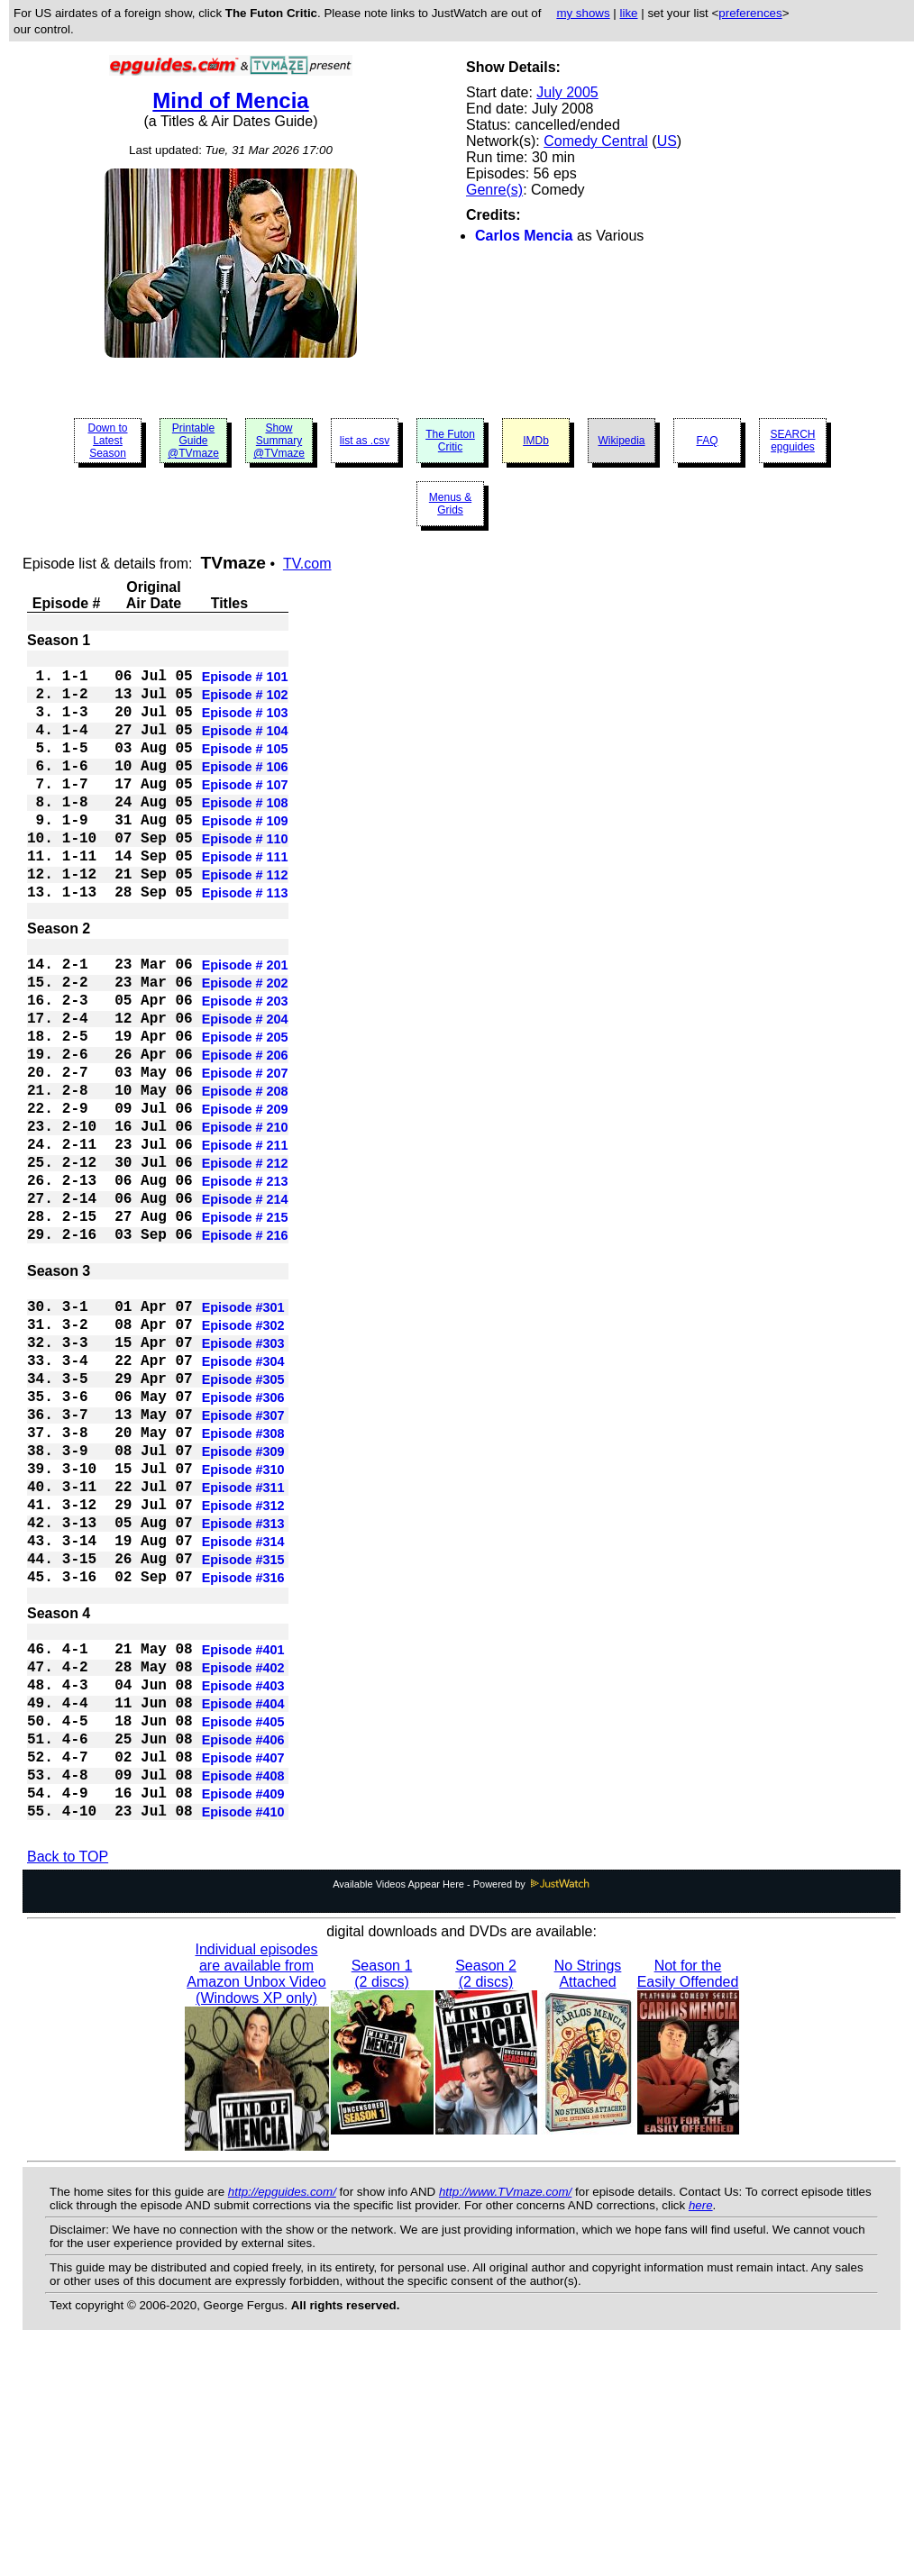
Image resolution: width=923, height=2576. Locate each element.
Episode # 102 (245, 703)
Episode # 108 (245, 833)
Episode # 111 (245, 898)
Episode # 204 (245, 1089)
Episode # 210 (245, 1219)
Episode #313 (243, 1691)
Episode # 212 (245, 1262)
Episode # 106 (245, 790)
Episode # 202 (245, 1046)
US (667, 141)
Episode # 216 (245, 1349)
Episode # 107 (245, 812)
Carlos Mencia (523, 235)
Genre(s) (494, 189)
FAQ (706, 440)
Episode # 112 (245, 920)
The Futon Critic (450, 440)
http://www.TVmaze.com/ (505, 2415)
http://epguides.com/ (282, 2415)
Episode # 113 (245, 941)
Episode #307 (243, 1561)
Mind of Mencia (230, 100)
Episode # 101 (245, 682)
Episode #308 (243, 1583)
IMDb (536, 440)
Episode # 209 (245, 1197)
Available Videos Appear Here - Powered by (461, 2107)
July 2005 (567, 92)
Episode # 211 (245, 1240)
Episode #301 (243, 1432)
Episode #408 (243, 1990)
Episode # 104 (245, 747)
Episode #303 (243, 1475)
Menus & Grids (450, 503)
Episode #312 (243, 1669)
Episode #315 (243, 1734)
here (701, 2428)
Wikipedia (621, 440)
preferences (749, 13)
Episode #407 (243, 1969)
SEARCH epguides (792, 440)
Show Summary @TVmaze (279, 441)
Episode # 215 (245, 1327)
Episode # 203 (245, 1067)
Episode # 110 (245, 876)
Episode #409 (243, 2012)
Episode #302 (243, 1453)
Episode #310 (243, 1626)
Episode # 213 (245, 1284)
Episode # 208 (245, 1176)
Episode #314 (243, 1713)
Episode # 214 (245, 1305)
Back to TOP (67, 2080)
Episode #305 (243, 1518)
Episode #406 (243, 1947)
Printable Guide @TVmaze (193, 441)
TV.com (307, 563)
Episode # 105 (245, 768)
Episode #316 (243, 1756)
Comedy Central (596, 141)
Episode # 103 (245, 725)
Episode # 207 (245, 1154)
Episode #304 (243, 1496)
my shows (582, 13)
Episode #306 (243, 1540)
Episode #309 (243, 1604)
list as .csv (364, 440)
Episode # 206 (245, 1132)
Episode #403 (243, 1882)
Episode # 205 (245, 1111)
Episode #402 (243, 1860)
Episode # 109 (245, 855)
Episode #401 (243, 1839)
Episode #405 (243, 1925)
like (629, 13)
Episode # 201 (245, 1024)
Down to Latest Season (107, 441)
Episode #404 (243, 1904)
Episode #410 (243, 2033)
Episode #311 (243, 1648)
